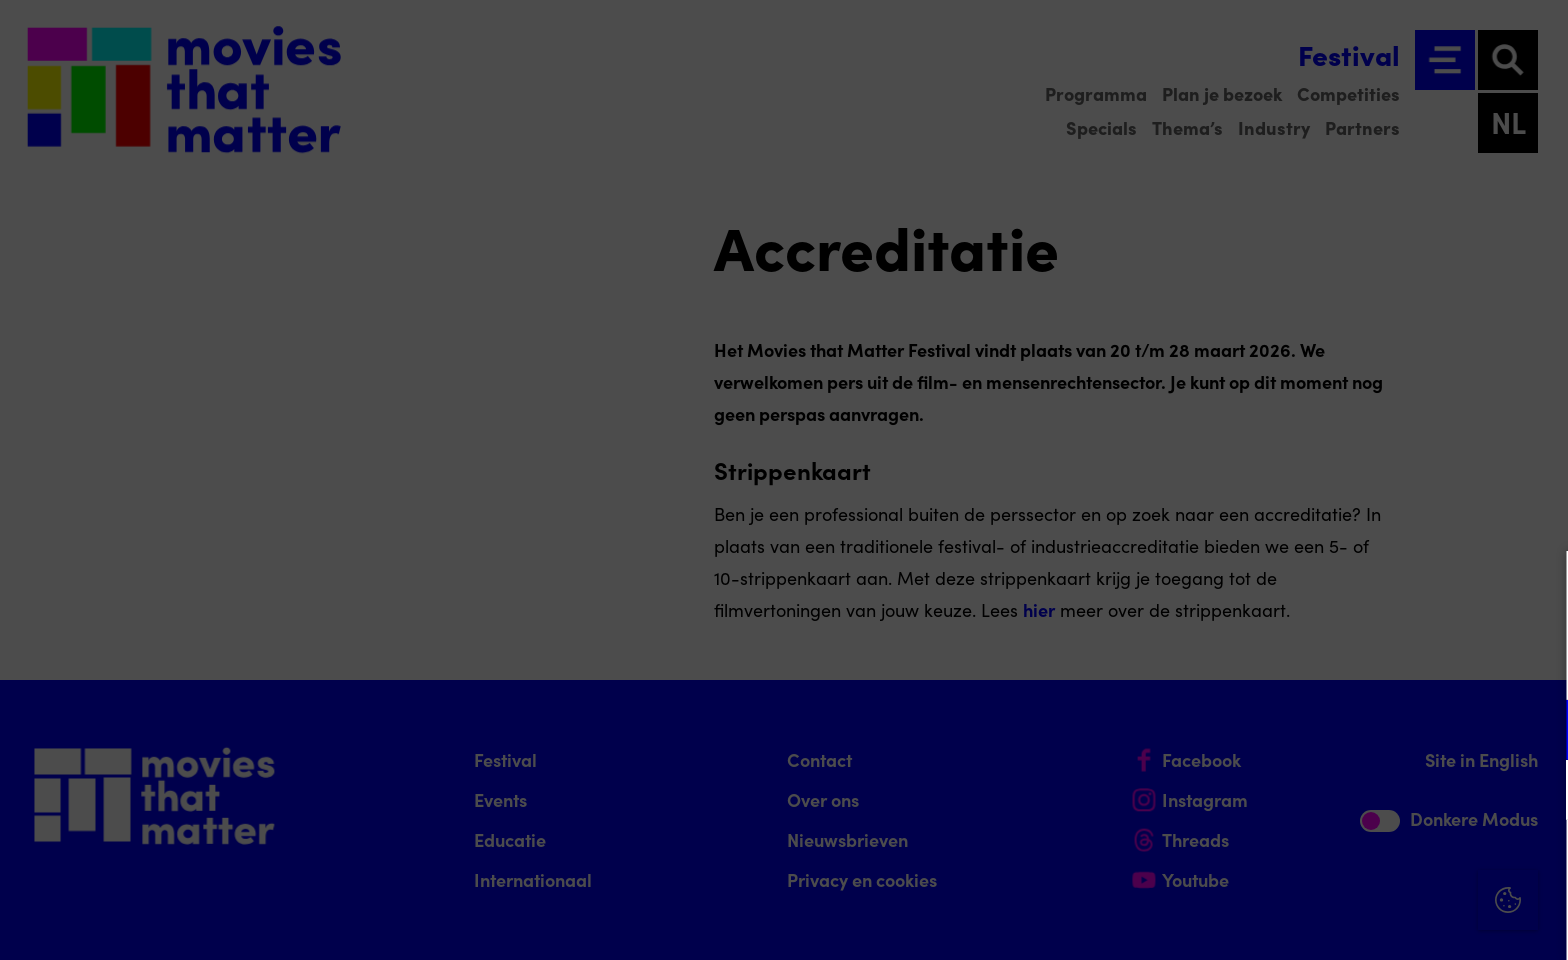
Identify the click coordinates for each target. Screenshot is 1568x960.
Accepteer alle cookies (1398, 864)
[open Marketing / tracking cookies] (1536, 792)
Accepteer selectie (1398, 922)
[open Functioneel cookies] (1536, 732)
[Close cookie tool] (1537, 587)
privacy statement (1318, 664)
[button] (1378, 729)
